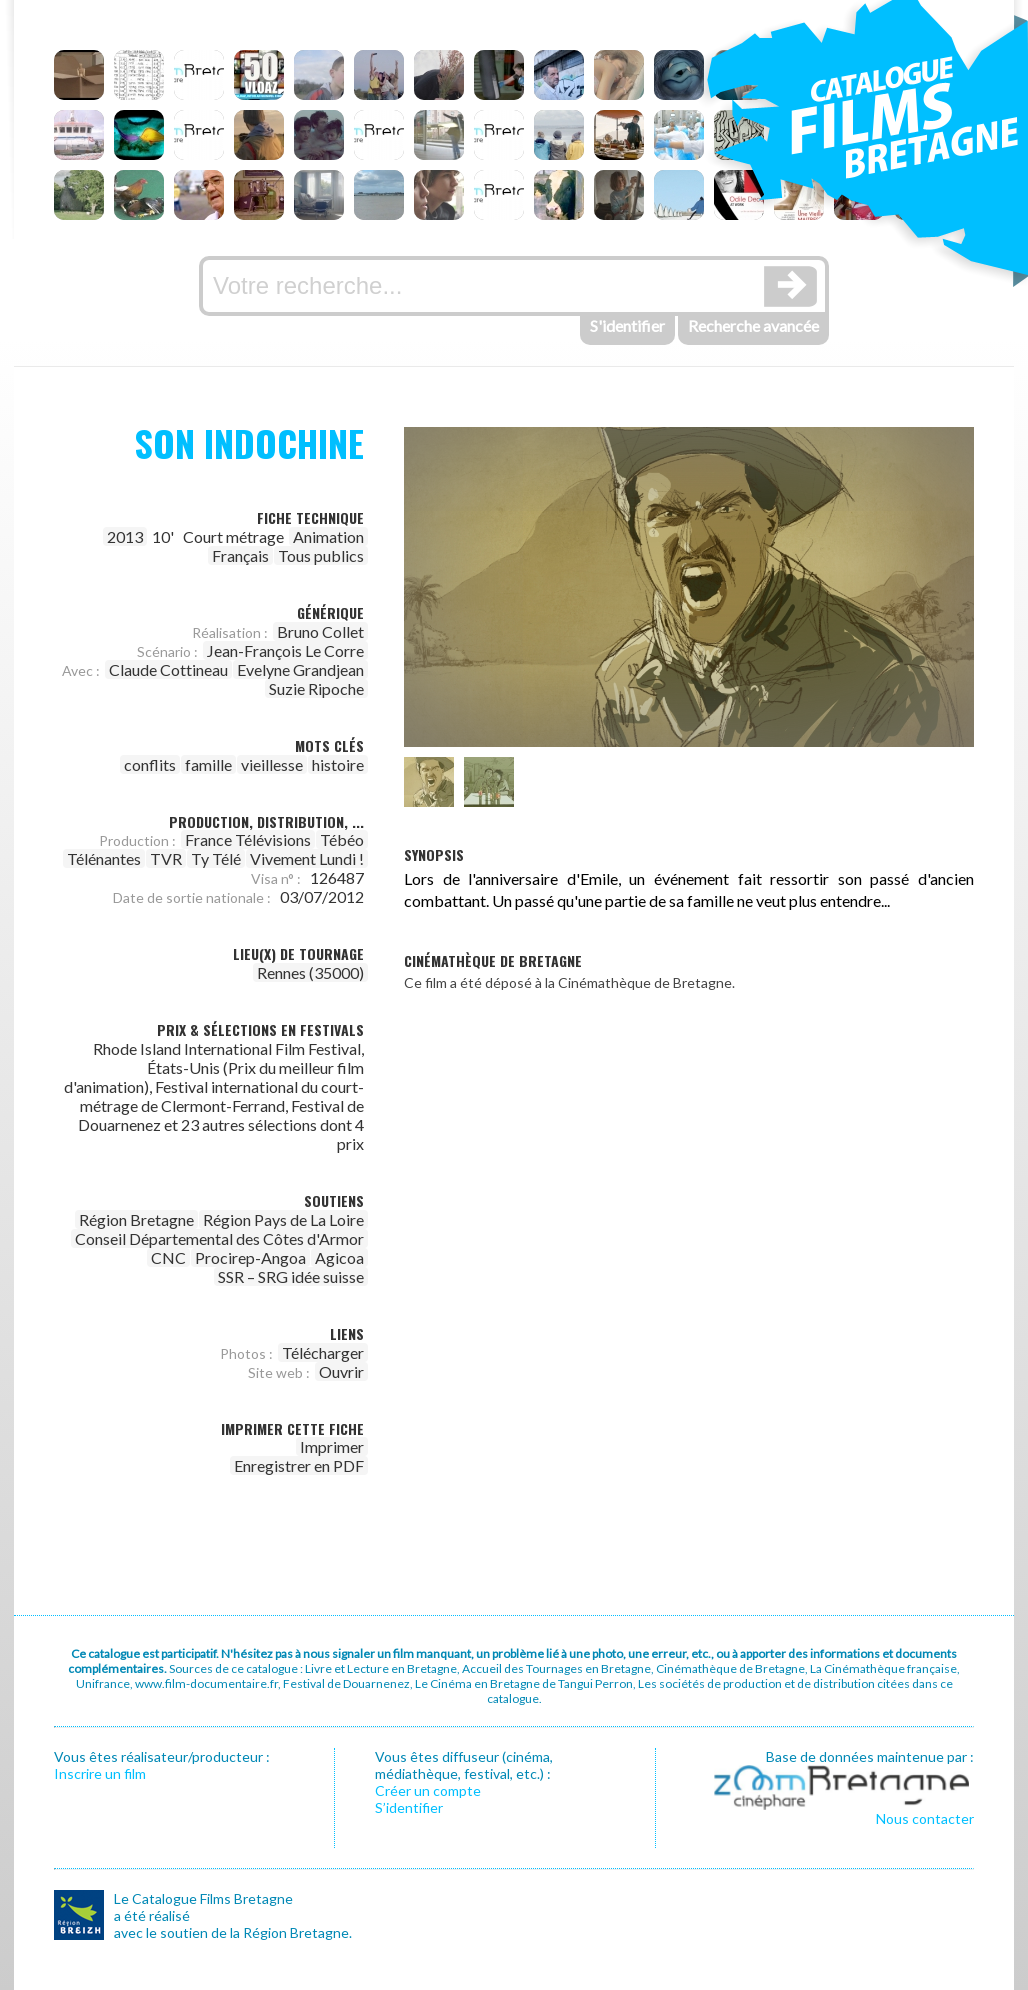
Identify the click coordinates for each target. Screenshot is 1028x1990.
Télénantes (104, 858)
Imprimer (332, 1446)
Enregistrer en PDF (299, 1465)
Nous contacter (925, 1818)
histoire (338, 764)
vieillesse (272, 764)
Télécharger (323, 1352)
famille (208, 764)
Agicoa (339, 1257)
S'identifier (627, 325)
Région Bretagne (136, 1219)
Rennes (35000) (310, 972)
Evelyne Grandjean (300, 669)
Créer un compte (428, 1790)
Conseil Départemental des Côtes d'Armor (219, 1238)
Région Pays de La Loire (283, 1219)
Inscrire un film (100, 1773)
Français (240, 555)
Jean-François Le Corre (285, 650)
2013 (125, 536)
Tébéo (342, 839)
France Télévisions (248, 839)
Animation (328, 536)
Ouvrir (341, 1371)
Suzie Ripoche (316, 688)
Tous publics (321, 555)
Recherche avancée (753, 325)
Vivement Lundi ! (307, 858)
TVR (166, 858)
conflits (150, 764)
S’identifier (409, 1807)
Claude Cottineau (168, 669)
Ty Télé (216, 858)
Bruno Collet (320, 631)
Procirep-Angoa (250, 1257)
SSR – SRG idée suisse (291, 1276)
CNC (168, 1257)
